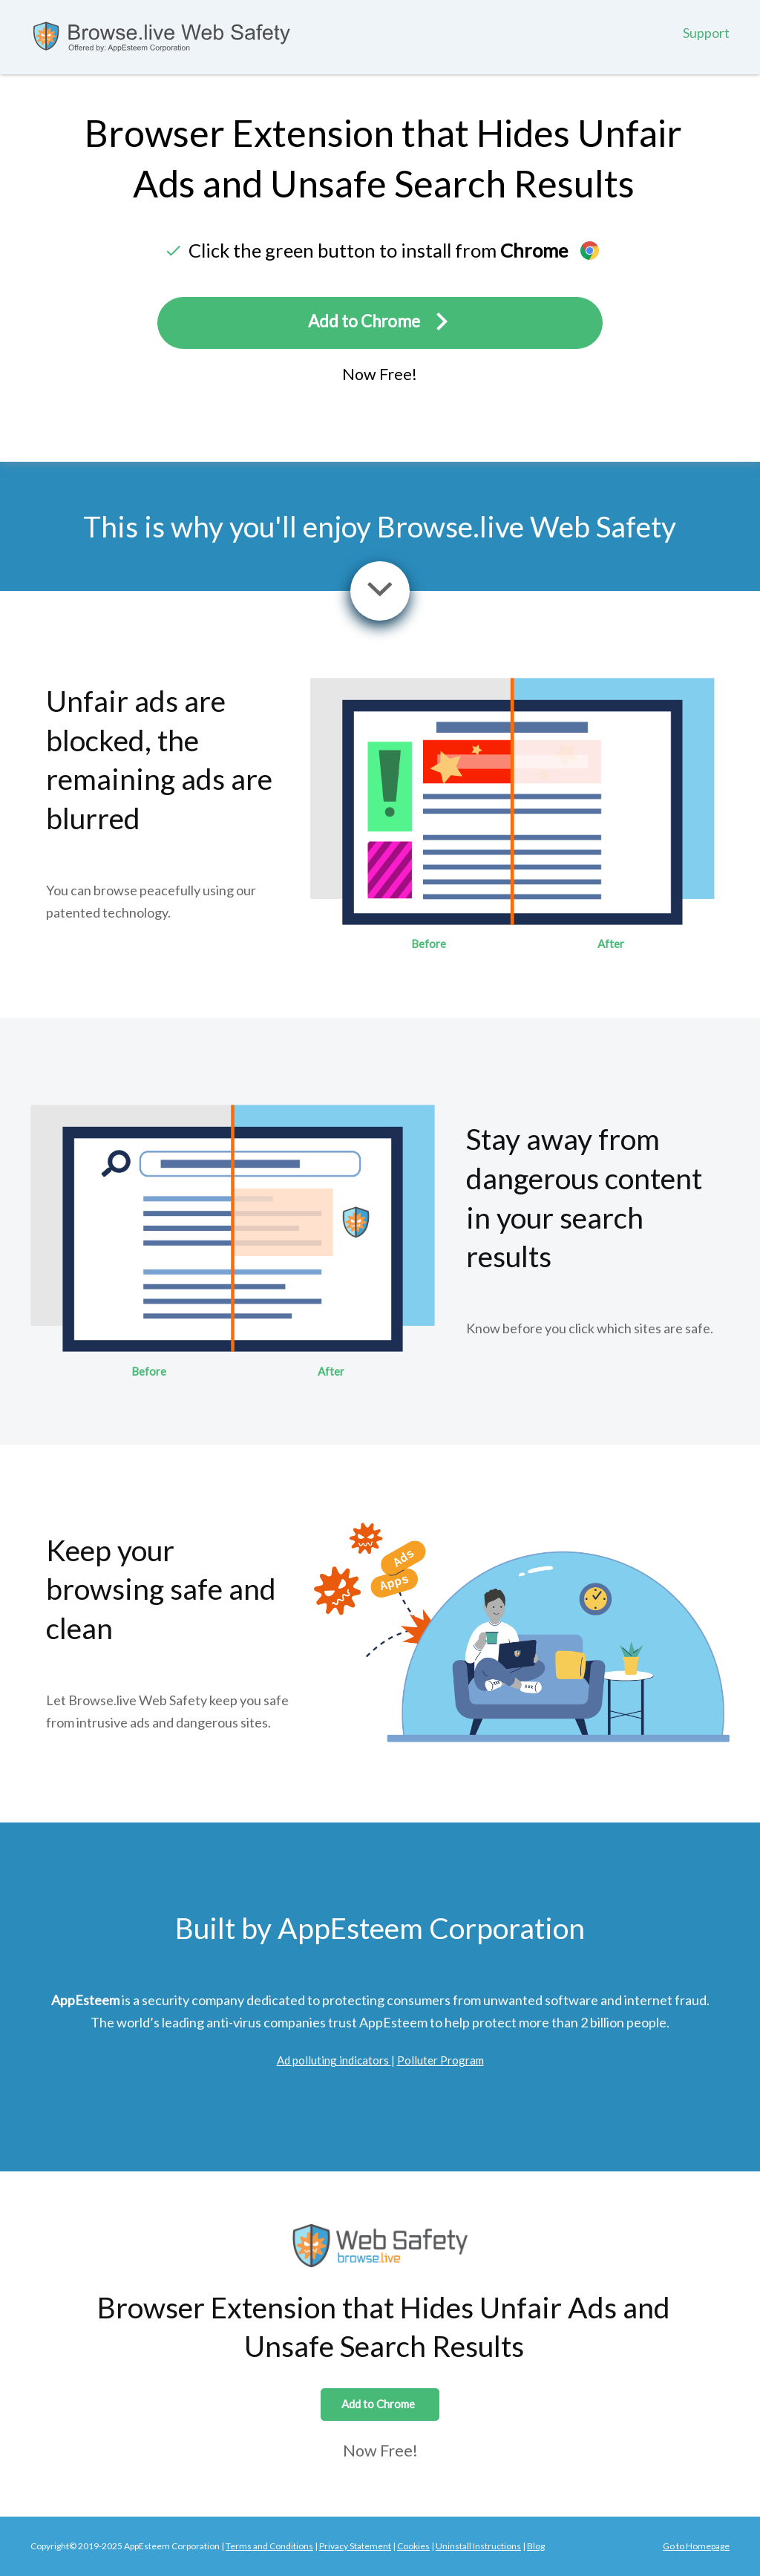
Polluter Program (440, 2060)
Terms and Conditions (269, 2546)
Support (706, 32)
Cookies (413, 2546)
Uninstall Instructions (478, 2546)
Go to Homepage (696, 2546)
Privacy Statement (355, 2546)
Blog (536, 2546)
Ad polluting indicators (334, 2060)
